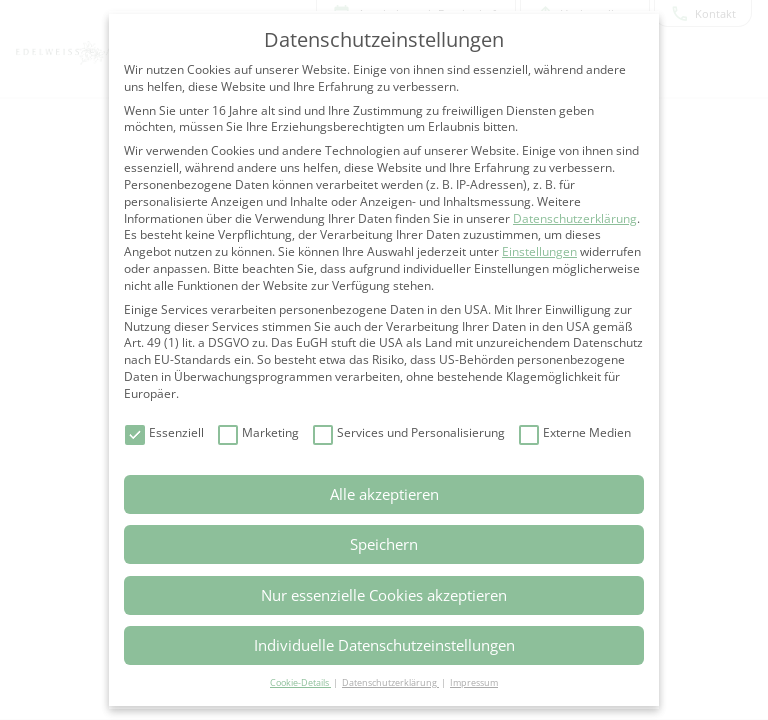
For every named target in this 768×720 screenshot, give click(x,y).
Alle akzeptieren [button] (384, 494)
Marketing (258, 433)
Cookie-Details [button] (300, 682)
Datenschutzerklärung (575, 218)
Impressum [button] (474, 682)
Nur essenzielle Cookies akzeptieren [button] (384, 595)
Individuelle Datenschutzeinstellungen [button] (384, 645)
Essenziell (164, 433)
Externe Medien (575, 433)
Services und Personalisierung (409, 433)
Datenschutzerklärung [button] (390, 682)
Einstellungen (539, 251)
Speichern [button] (384, 544)
